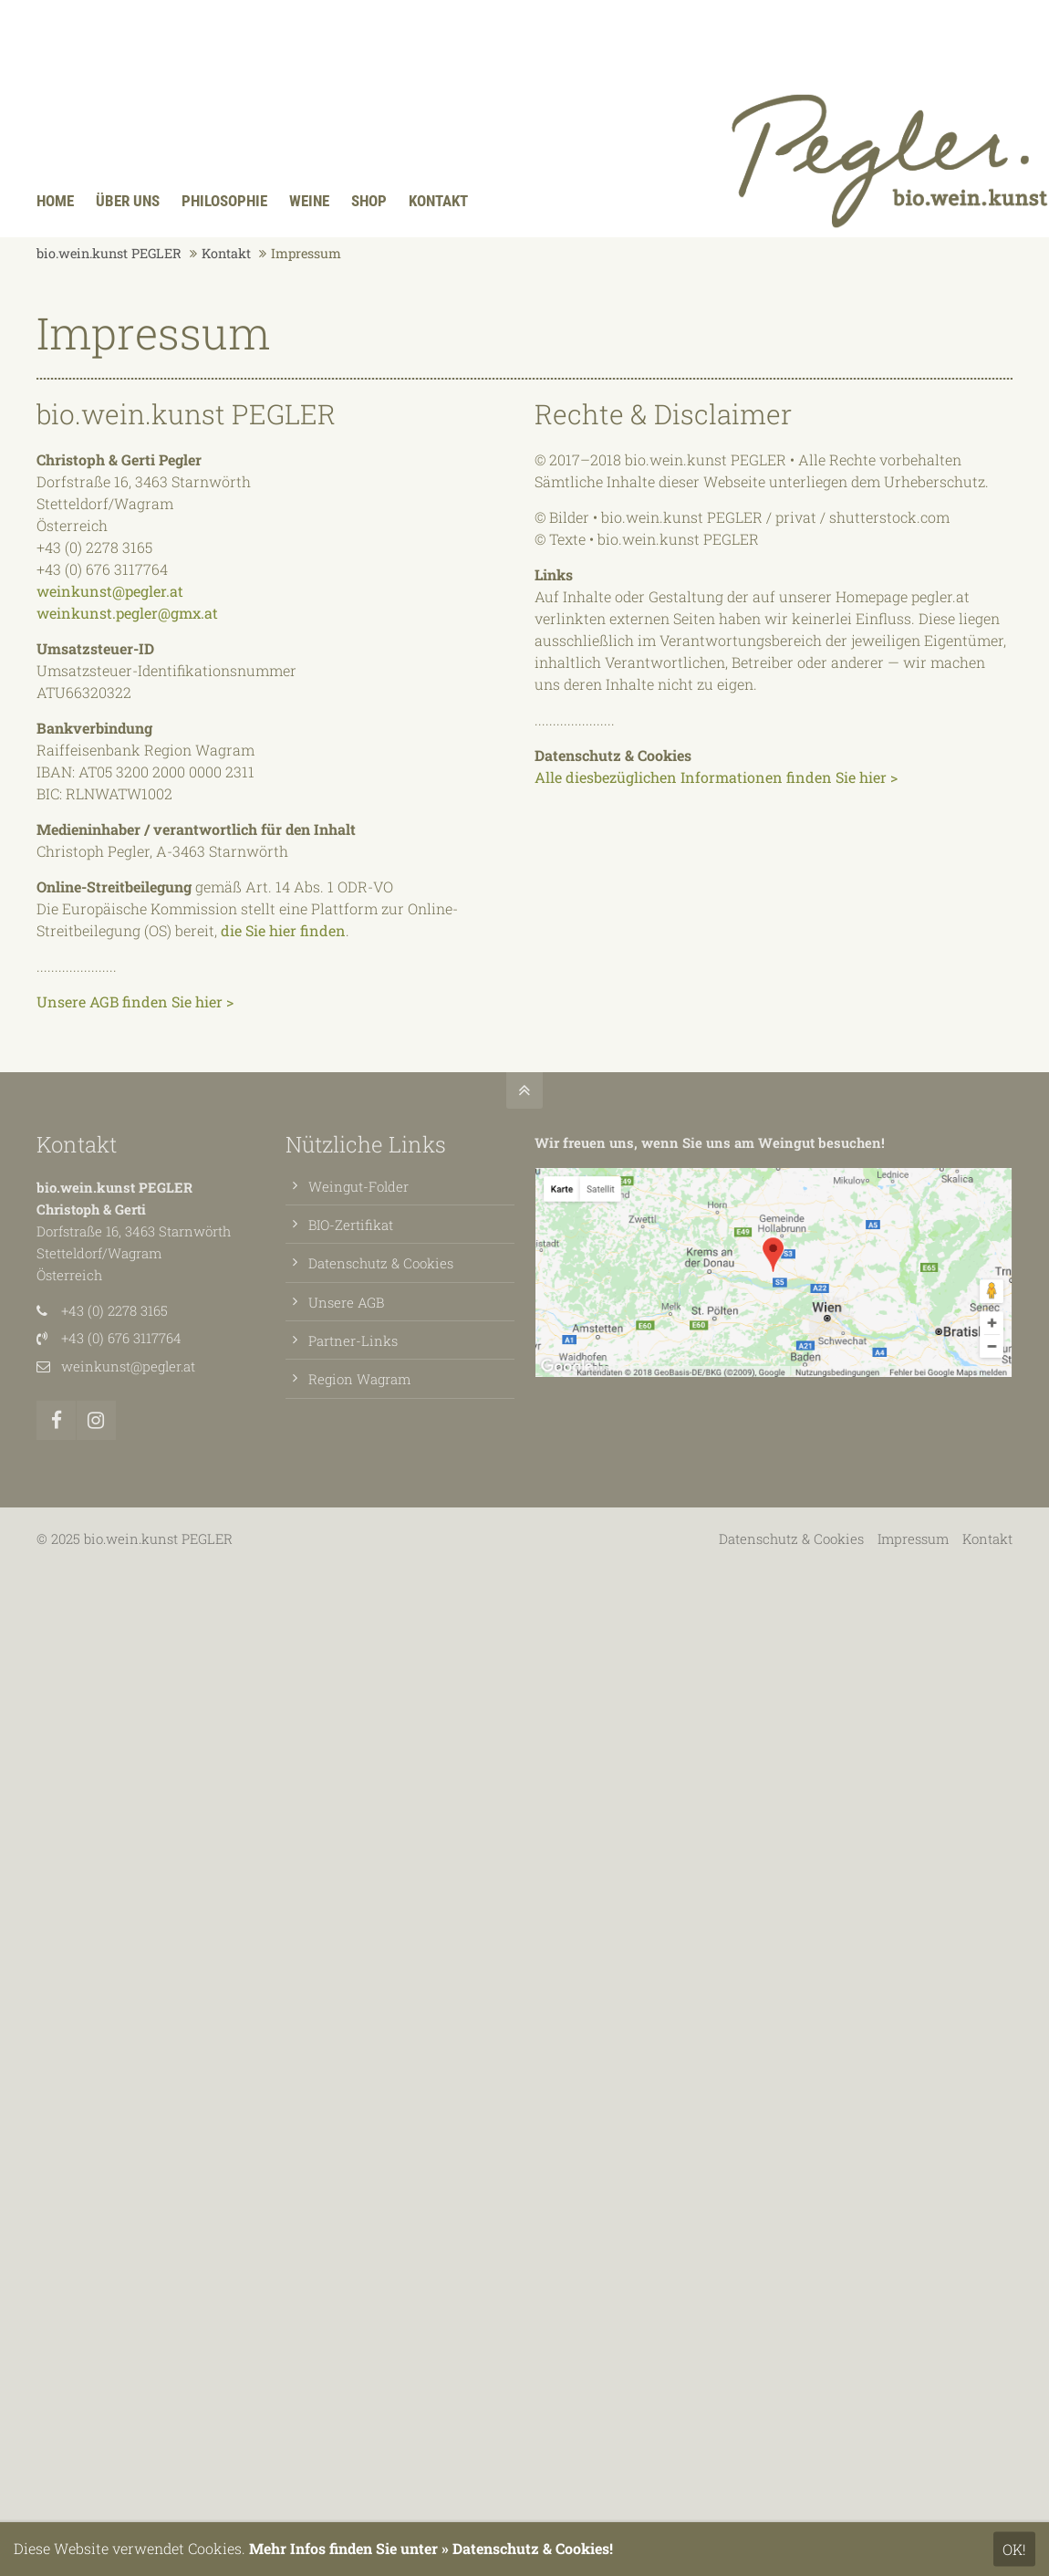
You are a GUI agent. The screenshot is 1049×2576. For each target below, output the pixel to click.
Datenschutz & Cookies (380, 1263)
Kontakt (226, 253)
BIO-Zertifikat (350, 1224)
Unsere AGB (346, 1302)
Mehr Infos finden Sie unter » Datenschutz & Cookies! (431, 2548)
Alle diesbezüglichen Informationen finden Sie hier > (716, 777)
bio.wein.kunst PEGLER (109, 253)
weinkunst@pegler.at (109, 590)
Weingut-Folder (358, 1186)
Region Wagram (359, 1379)
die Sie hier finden (283, 930)
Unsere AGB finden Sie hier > (135, 1001)
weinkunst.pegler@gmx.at (127, 612)
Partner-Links (353, 1340)
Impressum (913, 1538)
